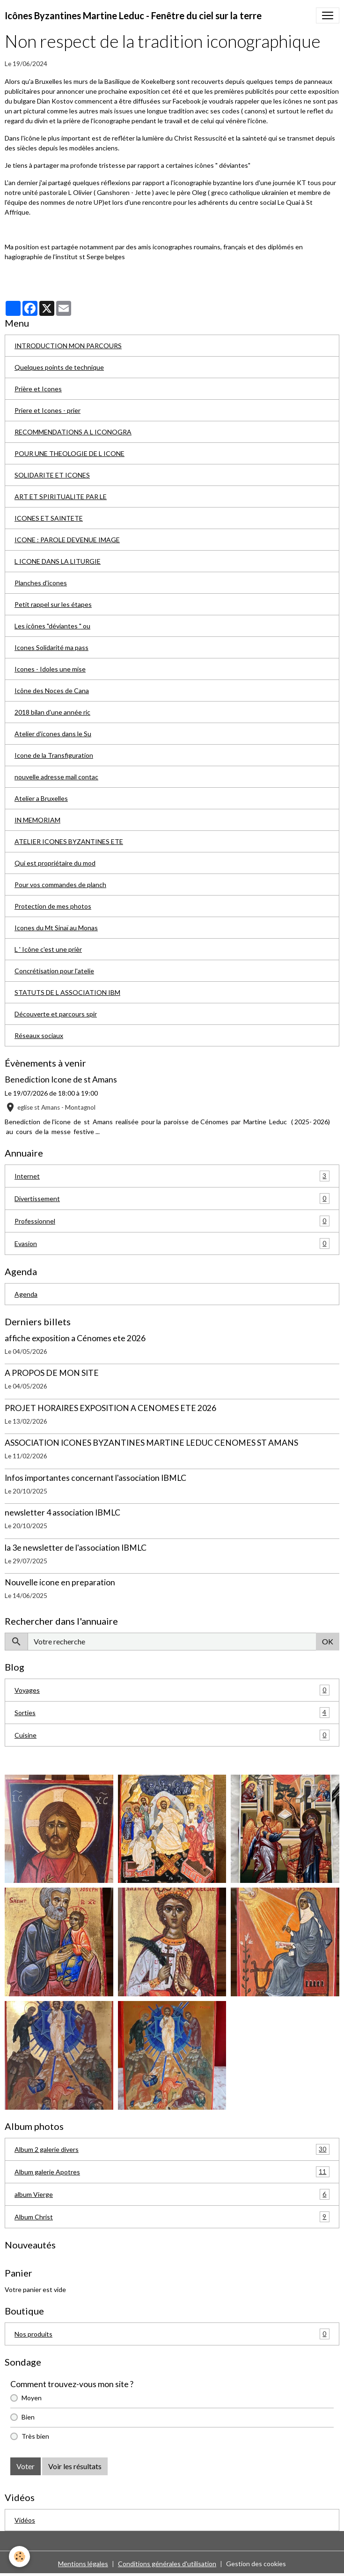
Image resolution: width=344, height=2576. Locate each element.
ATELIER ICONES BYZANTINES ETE (69, 841)
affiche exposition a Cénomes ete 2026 (75, 1338)
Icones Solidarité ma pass (51, 647)
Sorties (172, 1712)
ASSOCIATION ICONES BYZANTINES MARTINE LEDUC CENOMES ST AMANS (151, 1443)
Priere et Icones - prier (48, 410)
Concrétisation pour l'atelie (54, 971)
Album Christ (172, 2216)
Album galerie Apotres (172, 2171)
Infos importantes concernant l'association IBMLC (95, 1478)
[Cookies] (19, 2556)
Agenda (26, 1294)
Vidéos (25, 2520)
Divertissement (172, 1198)
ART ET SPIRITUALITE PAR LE (61, 496)
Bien (28, 2417)
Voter (25, 2466)
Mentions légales (83, 2564)
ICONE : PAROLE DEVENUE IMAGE (67, 540)
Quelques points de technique (59, 367)
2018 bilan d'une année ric (52, 712)
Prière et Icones (38, 389)
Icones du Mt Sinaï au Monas (56, 928)
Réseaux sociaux (39, 1035)
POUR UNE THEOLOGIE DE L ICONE (69, 453)
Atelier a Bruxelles (41, 798)
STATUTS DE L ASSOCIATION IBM (67, 992)
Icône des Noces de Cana (52, 690)
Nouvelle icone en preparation (60, 1582)
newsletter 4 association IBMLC (62, 1512)
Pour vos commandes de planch (60, 885)
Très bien (35, 2436)
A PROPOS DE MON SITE (52, 1373)
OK (327, 1641)
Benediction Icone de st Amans (61, 1079)
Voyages (172, 1690)
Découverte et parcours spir (56, 1014)
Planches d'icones (41, 583)
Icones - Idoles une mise (50, 669)
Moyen (32, 2398)
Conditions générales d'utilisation (167, 2564)
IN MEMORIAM (37, 820)
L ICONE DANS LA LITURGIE (58, 561)
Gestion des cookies (256, 2564)
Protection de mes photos (53, 906)
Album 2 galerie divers (172, 2149)
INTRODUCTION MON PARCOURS (68, 346)
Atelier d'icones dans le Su (53, 734)
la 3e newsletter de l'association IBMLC (75, 1548)
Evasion (172, 1243)
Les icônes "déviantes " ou (52, 626)
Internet (172, 1176)
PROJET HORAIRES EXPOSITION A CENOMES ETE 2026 (110, 1408)
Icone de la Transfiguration (54, 755)
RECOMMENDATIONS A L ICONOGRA (73, 432)
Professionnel (172, 1221)
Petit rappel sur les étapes (53, 604)
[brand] (133, 15)
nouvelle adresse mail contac (56, 777)
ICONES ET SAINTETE (49, 518)
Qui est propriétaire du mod (55, 863)
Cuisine (172, 1735)
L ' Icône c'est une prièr (48, 949)
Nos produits (172, 2334)
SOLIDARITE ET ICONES (52, 475)
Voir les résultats (75, 2466)
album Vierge (172, 2194)
